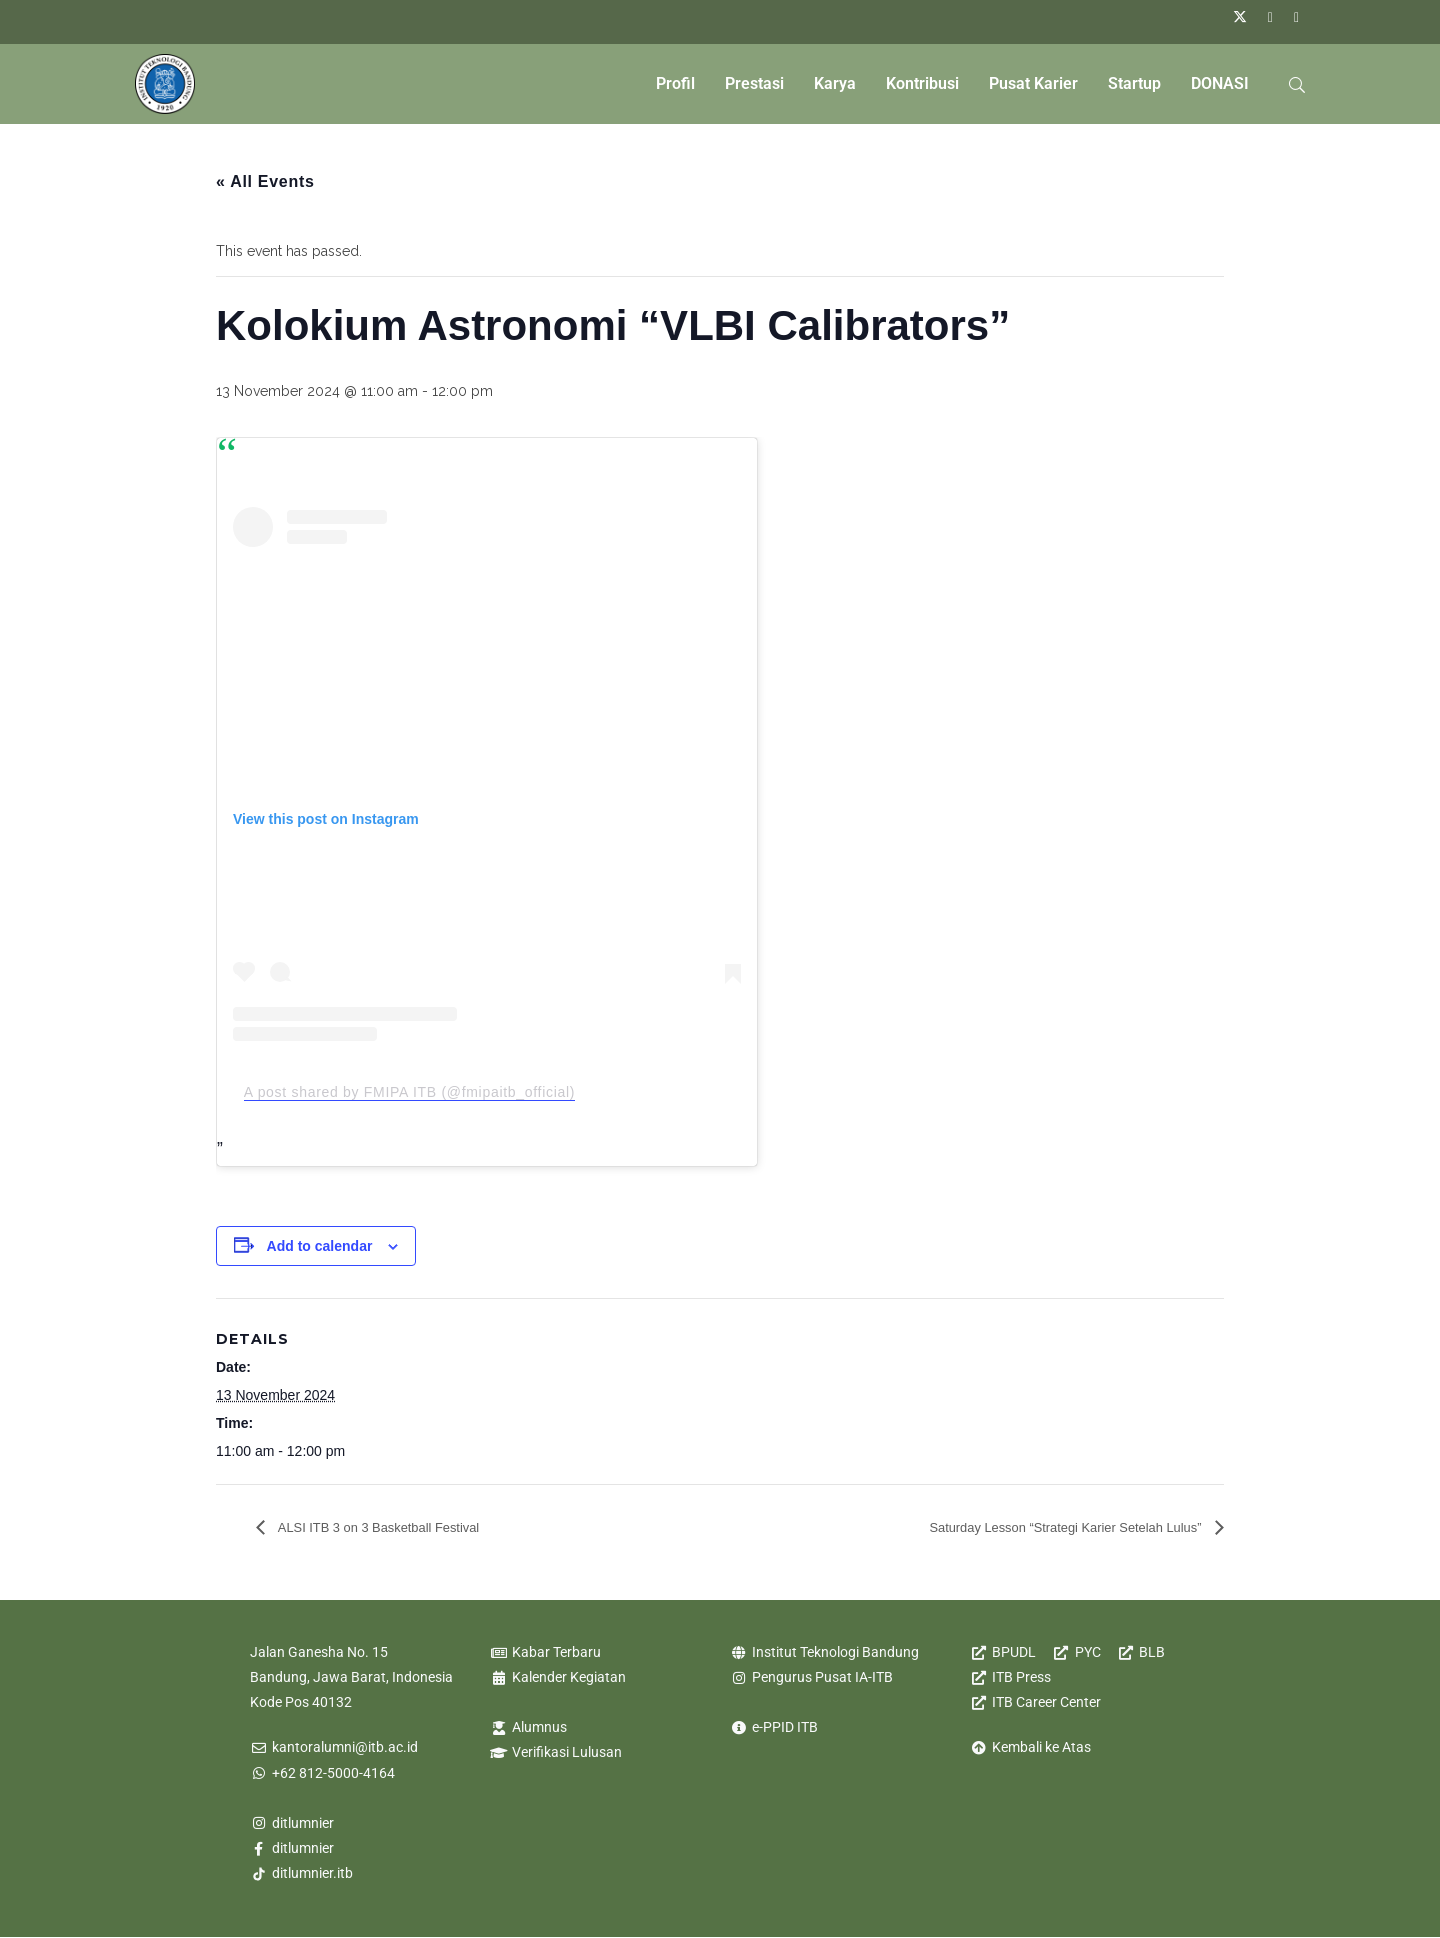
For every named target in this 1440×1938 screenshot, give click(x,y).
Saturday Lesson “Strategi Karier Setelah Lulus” (1033, 1526)
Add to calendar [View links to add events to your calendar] (320, 1246)
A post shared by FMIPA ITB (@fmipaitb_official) (409, 1092)
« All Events (265, 181)
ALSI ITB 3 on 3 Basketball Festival (402, 1526)
